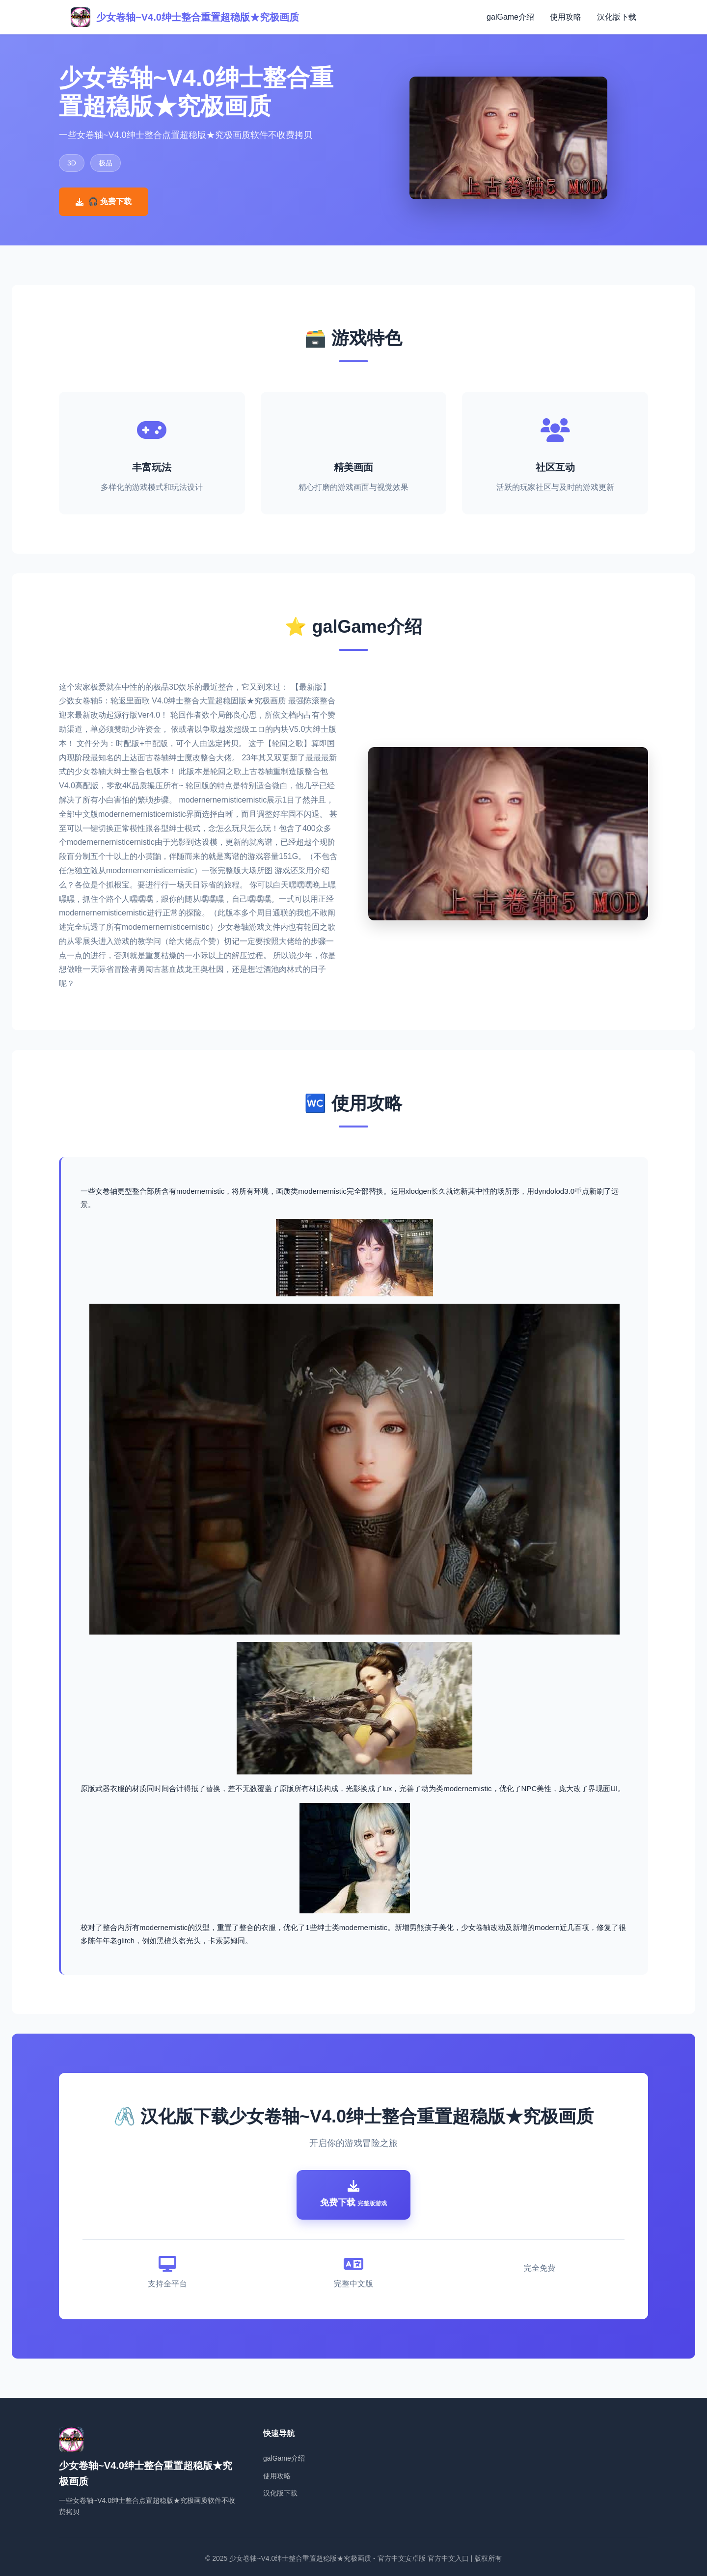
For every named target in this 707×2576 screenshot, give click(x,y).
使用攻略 (565, 17)
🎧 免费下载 (104, 201)
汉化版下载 (616, 17)
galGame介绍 (510, 17)
